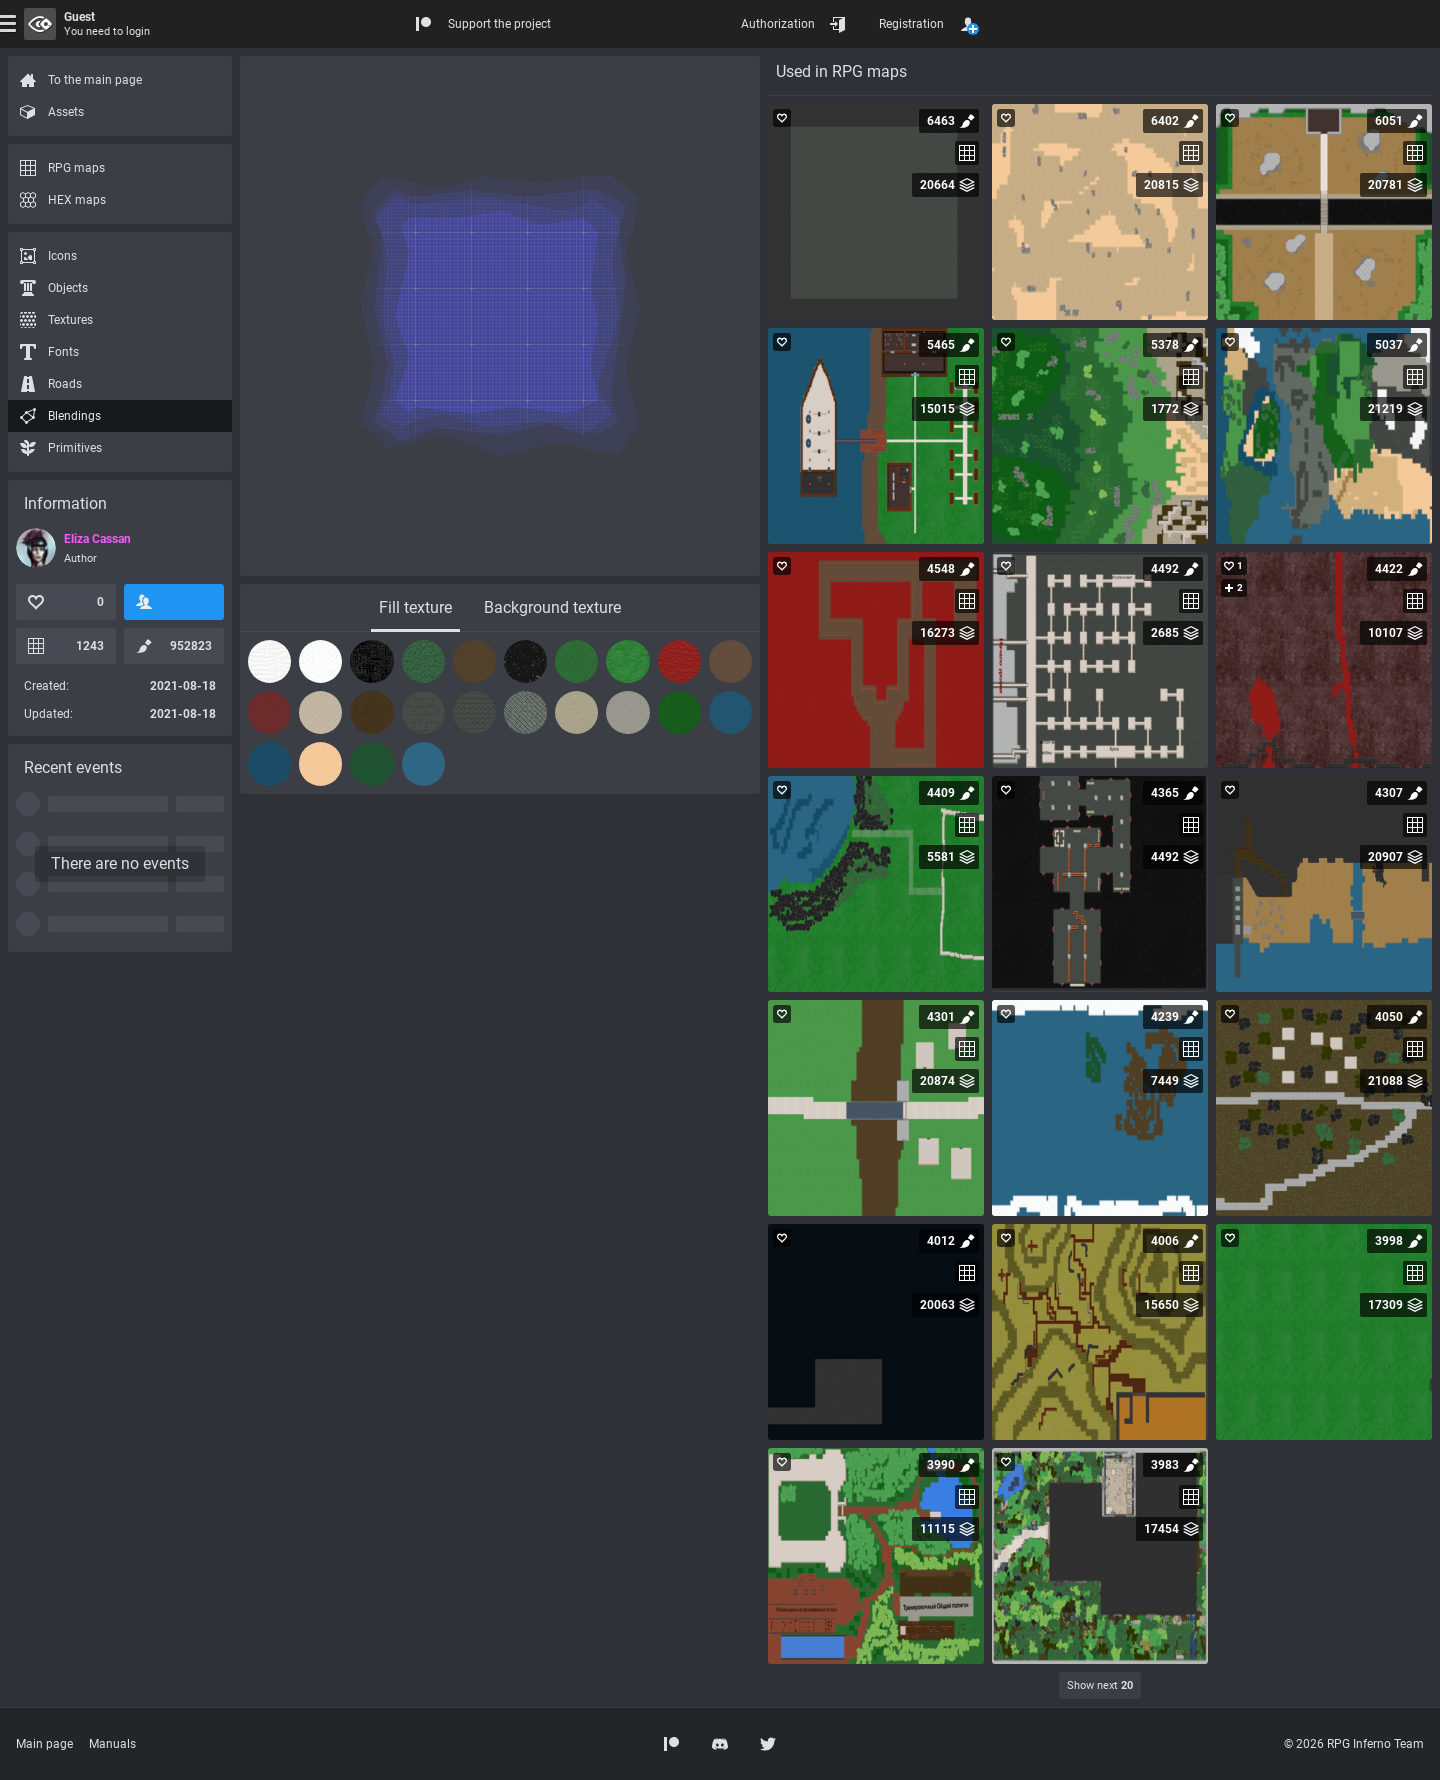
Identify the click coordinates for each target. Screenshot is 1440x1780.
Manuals (112, 1744)
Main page (44, 1744)
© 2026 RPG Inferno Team (1354, 1744)
